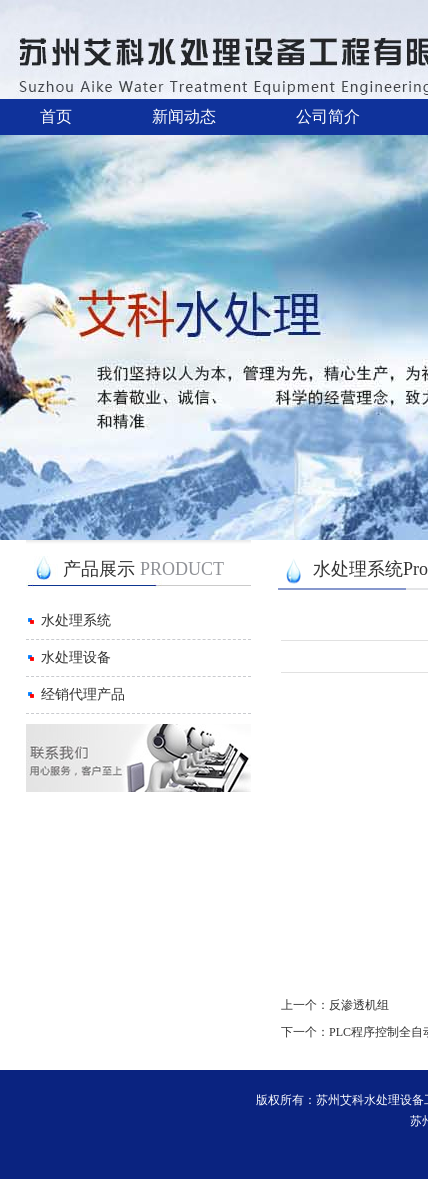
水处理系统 (76, 620)
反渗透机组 (359, 1005)
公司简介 (328, 116)
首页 (56, 116)
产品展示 (143, 569)
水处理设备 (76, 657)
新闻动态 (184, 116)
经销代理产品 (83, 694)
